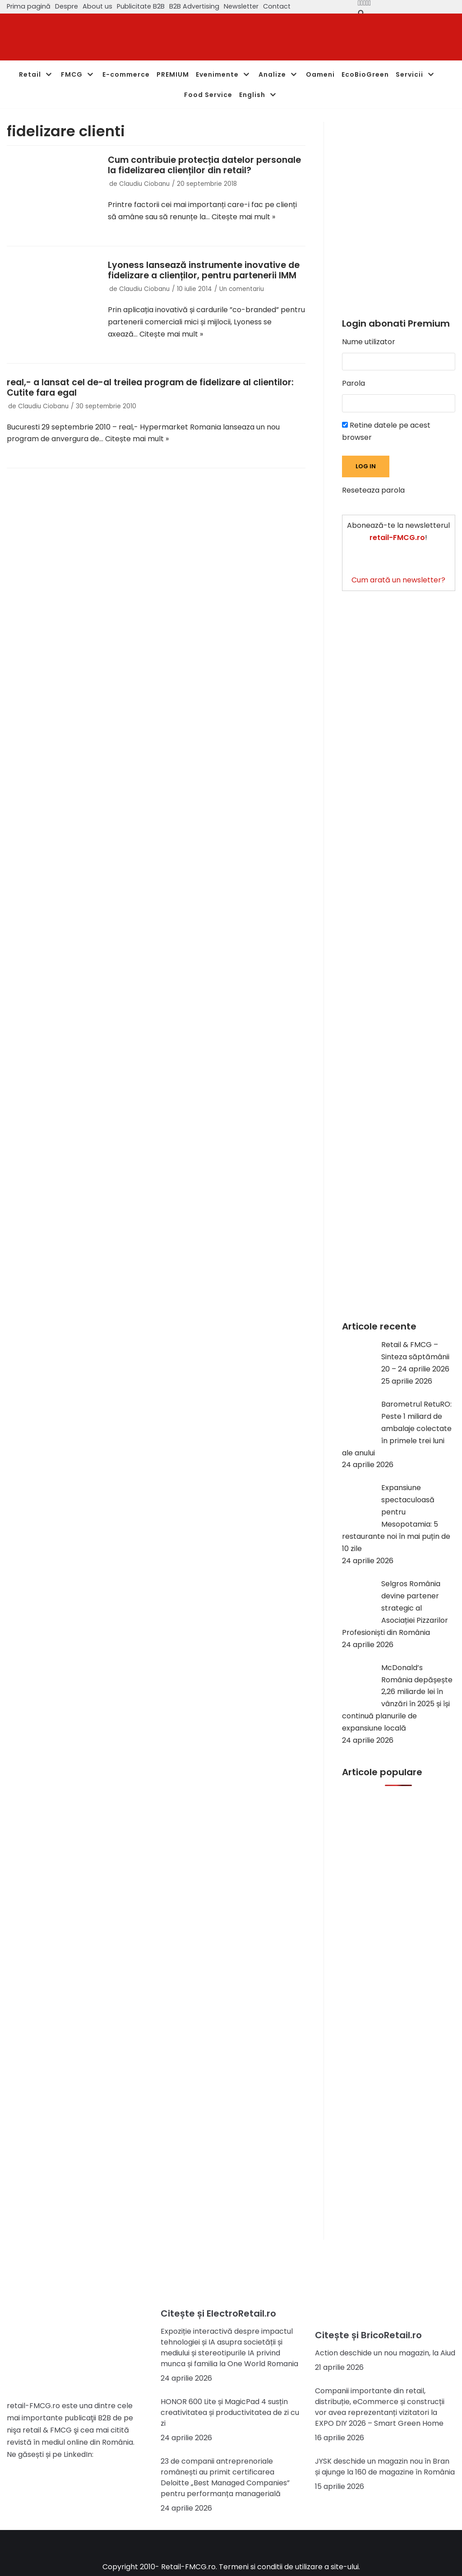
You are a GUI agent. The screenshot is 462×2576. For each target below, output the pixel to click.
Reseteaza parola (373, 490)
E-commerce (126, 74)
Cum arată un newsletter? (398, 580)
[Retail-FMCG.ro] (74, 37)
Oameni (320, 74)
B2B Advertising (194, 6)
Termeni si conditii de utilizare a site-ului (289, 2567)
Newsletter (241, 6)
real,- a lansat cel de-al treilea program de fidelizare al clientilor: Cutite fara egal (150, 387)
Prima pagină (29, 6)
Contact (277, 6)
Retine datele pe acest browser (386, 431)
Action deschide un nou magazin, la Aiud (385, 2353)
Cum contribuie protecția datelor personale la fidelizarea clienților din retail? (204, 165)
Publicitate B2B (141, 6)
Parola (353, 383)
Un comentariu (241, 289)
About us (97, 6)
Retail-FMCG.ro (188, 2567)
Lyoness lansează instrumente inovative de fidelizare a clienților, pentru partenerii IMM (204, 270)
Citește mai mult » (243, 217)
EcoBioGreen (365, 74)
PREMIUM (173, 74)
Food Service (208, 94)
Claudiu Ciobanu (144, 184)
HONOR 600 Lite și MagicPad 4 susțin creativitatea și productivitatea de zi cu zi (230, 2412)
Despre (66, 6)
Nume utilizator (368, 342)
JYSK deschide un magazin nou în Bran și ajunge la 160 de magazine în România (385, 2466)
